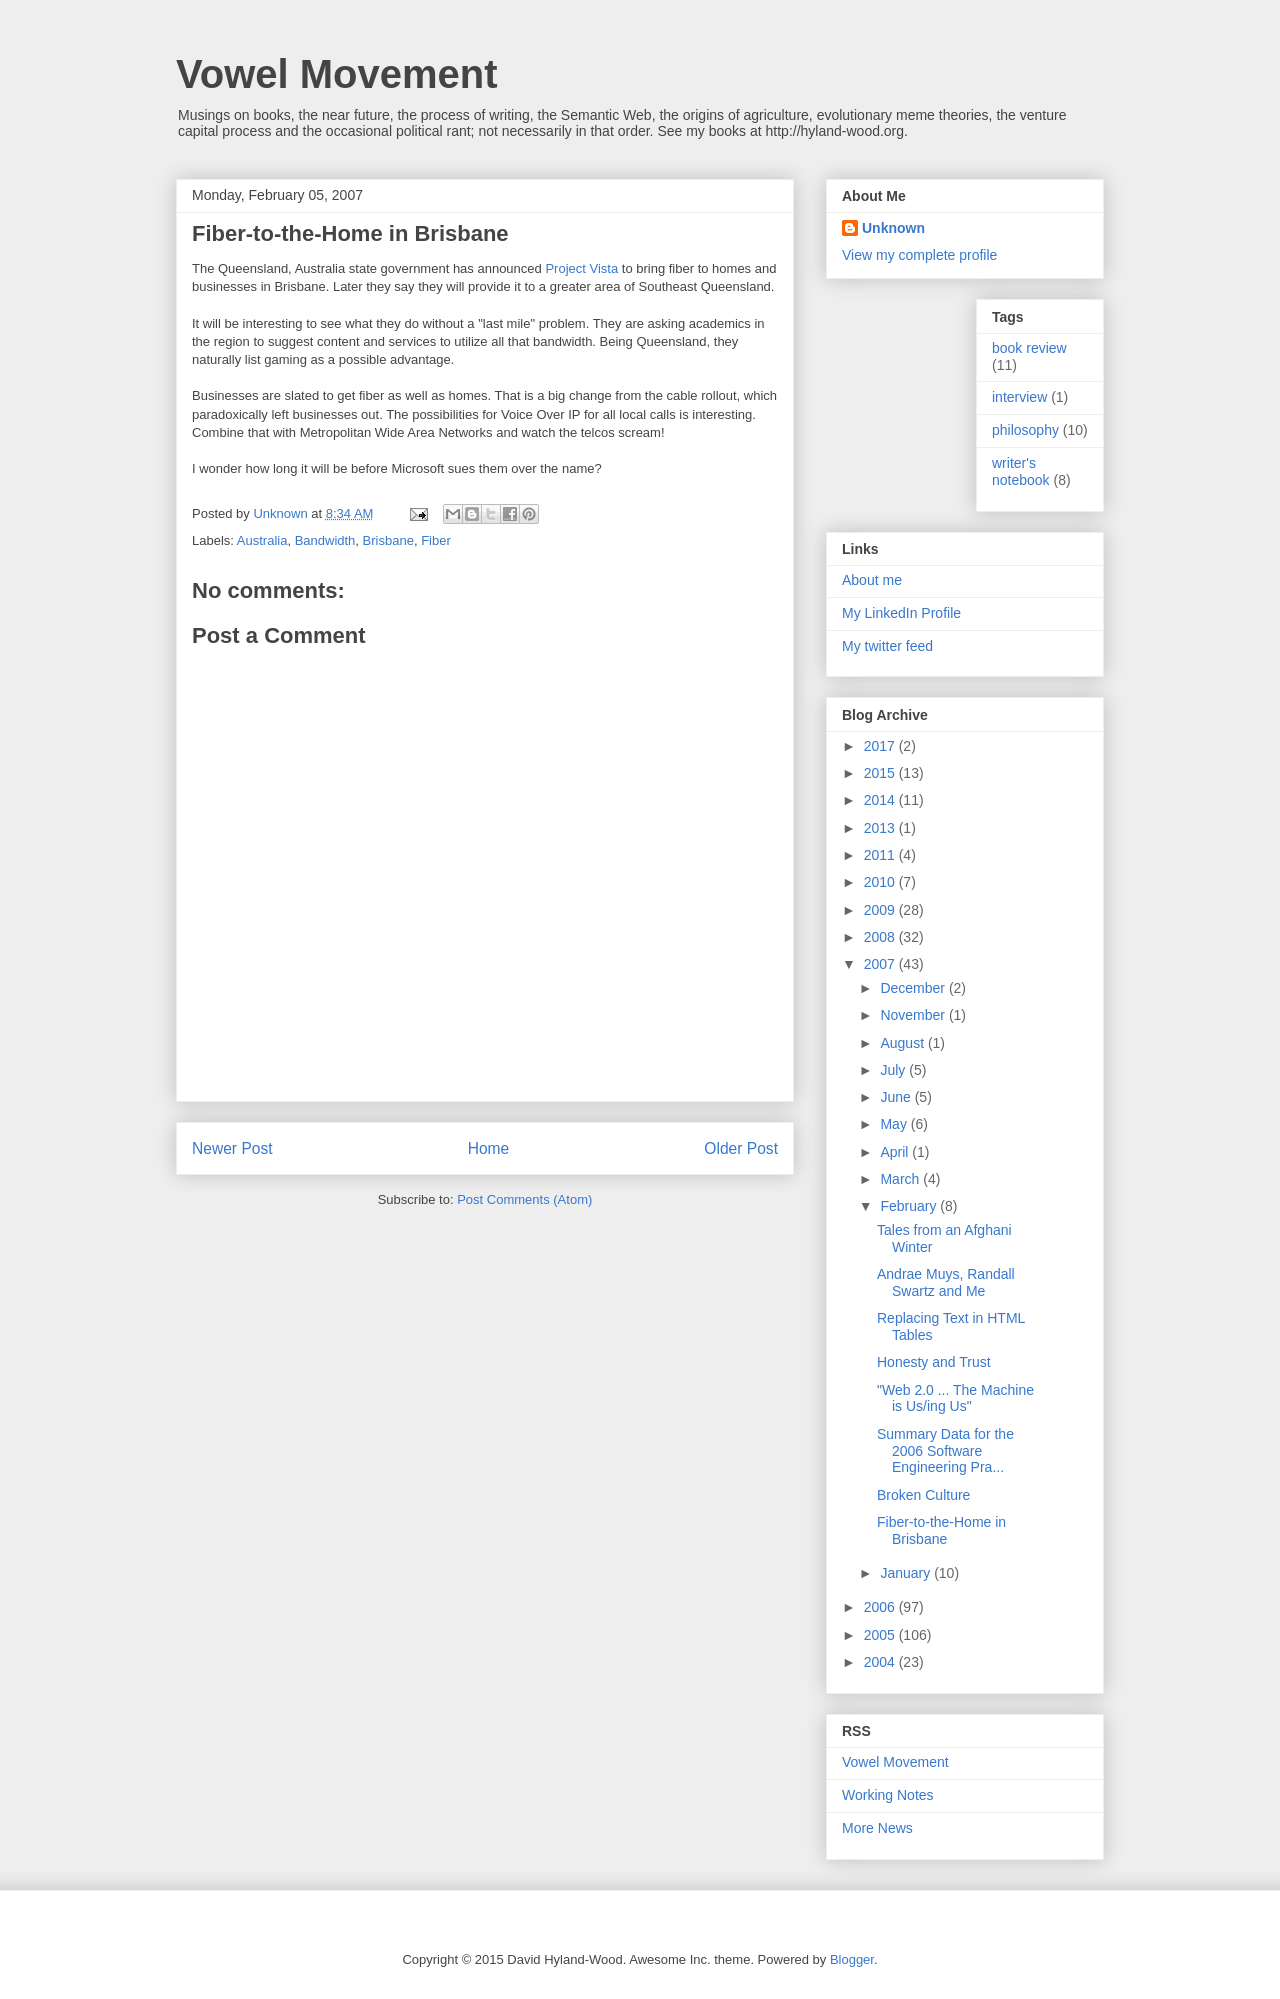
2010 (881, 882)
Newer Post (232, 1148)
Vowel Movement (337, 74)
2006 (881, 1607)
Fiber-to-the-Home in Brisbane (941, 1530)
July (894, 1070)
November (914, 1015)
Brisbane (388, 540)
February (910, 1206)
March (901, 1179)
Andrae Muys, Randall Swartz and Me (946, 1282)
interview (1019, 397)
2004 (881, 1662)
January (907, 1573)
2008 (881, 937)
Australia (262, 540)
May (895, 1124)
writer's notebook (1021, 471)
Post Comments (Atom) (524, 1199)
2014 (881, 800)
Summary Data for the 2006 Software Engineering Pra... (945, 1451)
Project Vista (581, 268)
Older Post (741, 1148)
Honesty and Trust (934, 1362)
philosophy (1025, 430)
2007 (881, 964)
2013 (881, 828)
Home (489, 1148)
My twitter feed (887, 646)
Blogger (852, 1959)
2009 (881, 910)
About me (872, 580)
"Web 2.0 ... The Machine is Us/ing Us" (955, 1398)
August (903, 1043)
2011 (881, 855)
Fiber (436, 540)
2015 (881, 773)
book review (1029, 348)
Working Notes (888, 1795)
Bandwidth (325, 540)
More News (877, 1828)
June (897, 1097)
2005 (881, 1635)
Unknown (893, 228)
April (896, 1152)
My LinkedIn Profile (901, 613)
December (914, 988)
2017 (881, 746)
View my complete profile (919, 255)
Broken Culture (923, 1495)
